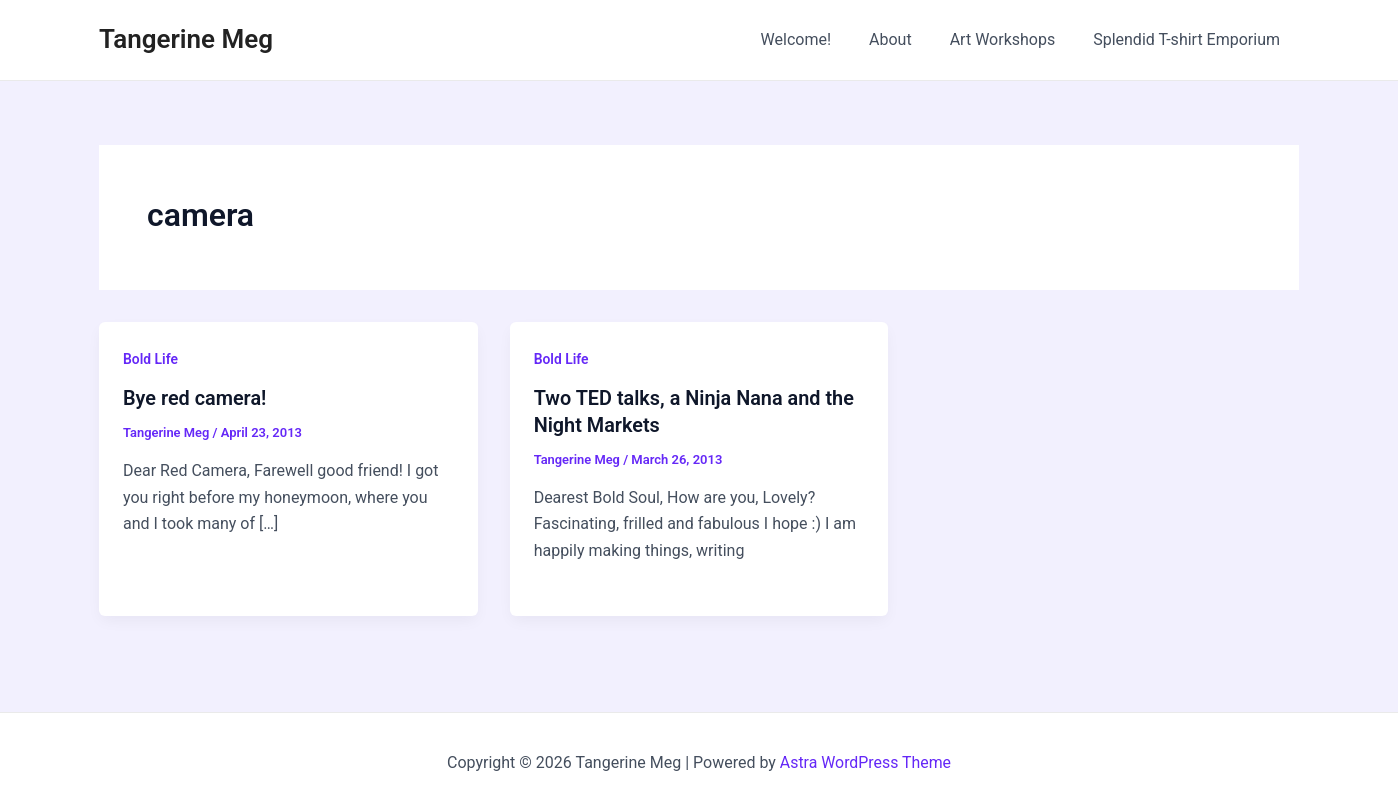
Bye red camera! (195, 398)
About (905, 39)
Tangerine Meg (186, 39)
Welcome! (817, 39)
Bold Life (150, 359)
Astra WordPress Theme (865, 761)
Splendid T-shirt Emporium (1189, 39)
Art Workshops (1012, 39)
